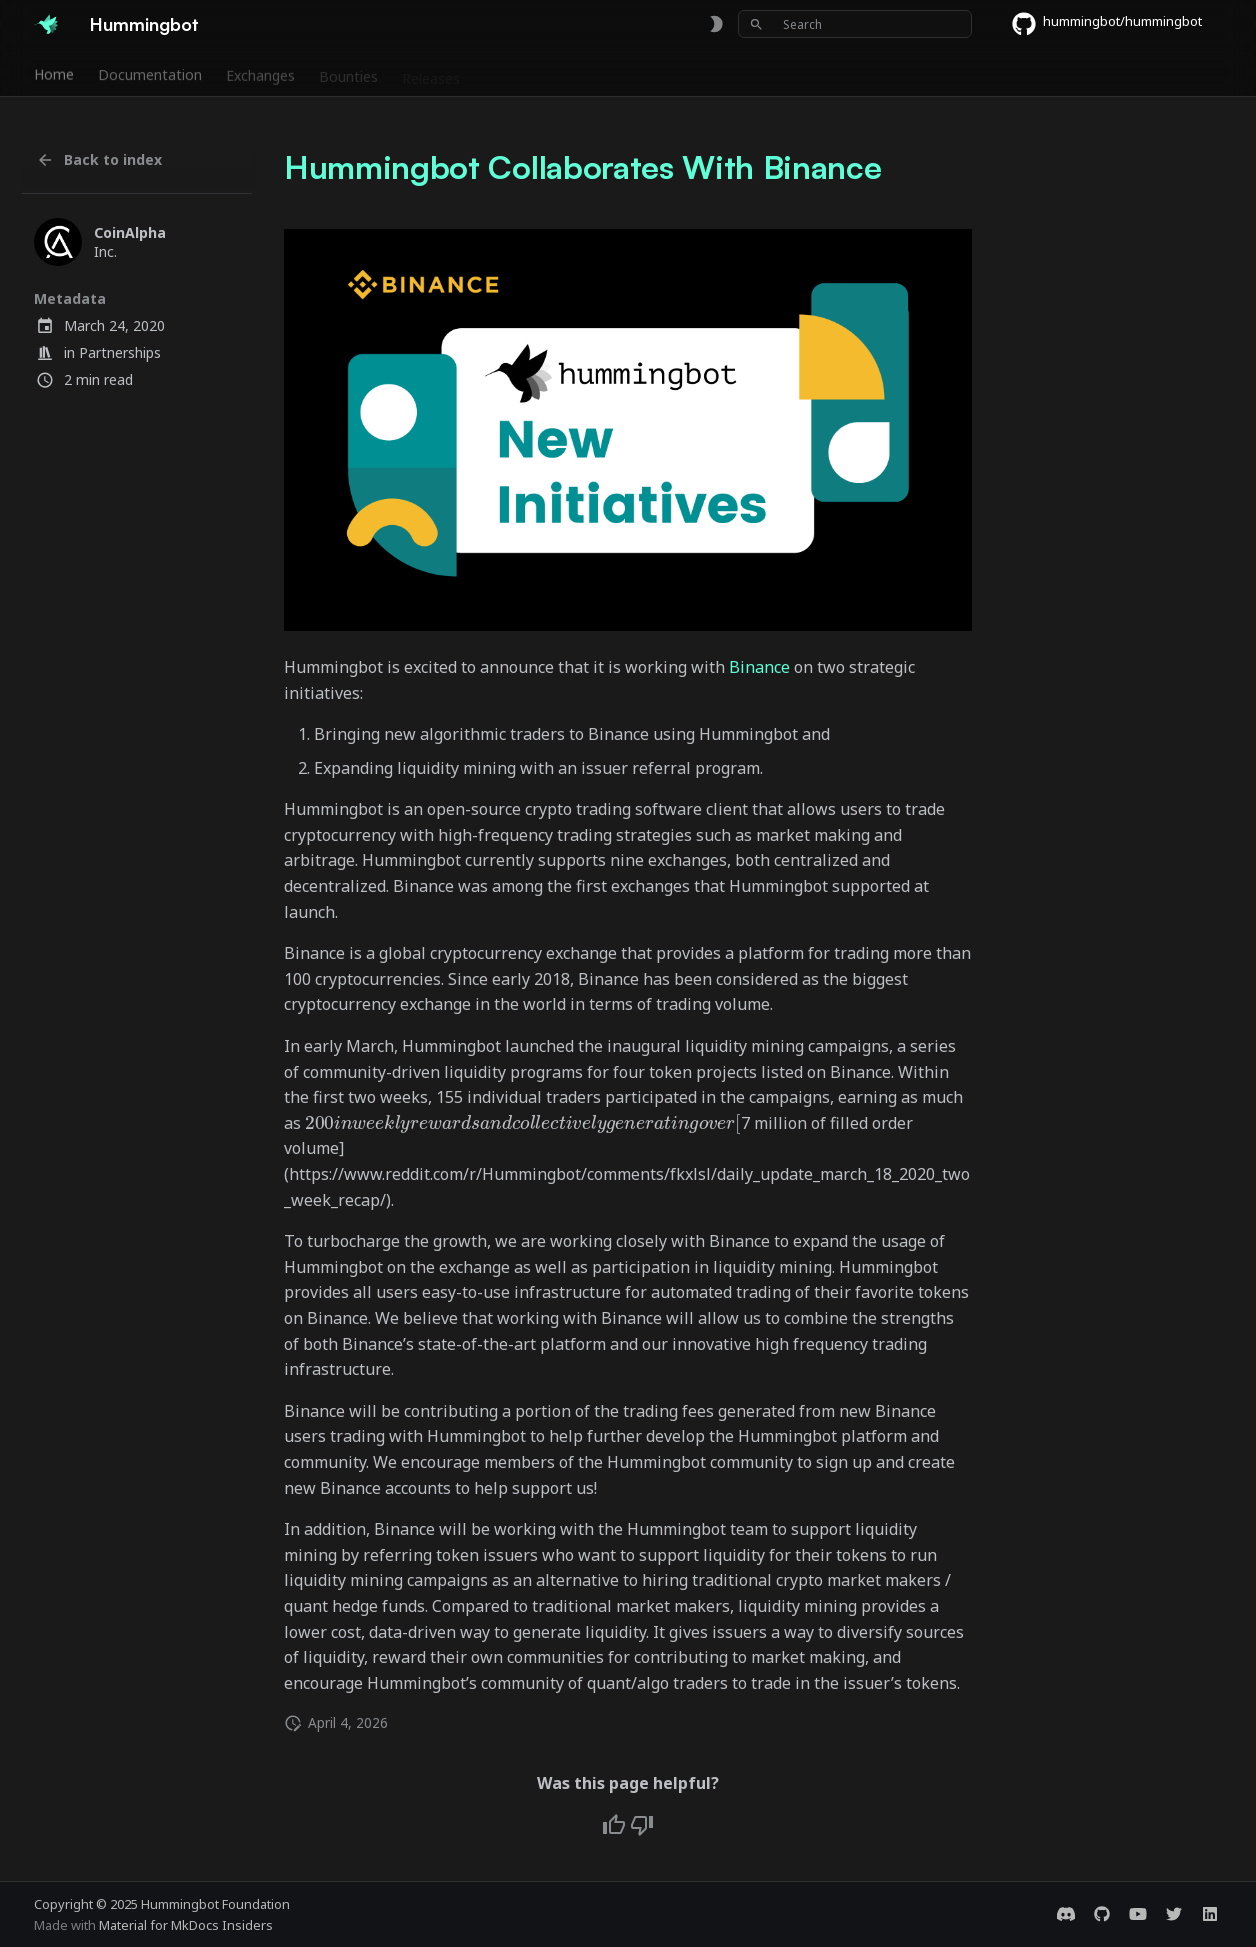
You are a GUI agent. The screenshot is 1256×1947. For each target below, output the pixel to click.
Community (522, 73)
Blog (698, 73)
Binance (759, 667)
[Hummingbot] (46, 24)
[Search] (855, 24)
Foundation (621, 73)
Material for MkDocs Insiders (186, 1925)
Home (54, 73)
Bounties (348, 73)
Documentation (150, 73)
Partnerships (120, 352)
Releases (431, 73)
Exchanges (260, 73)
